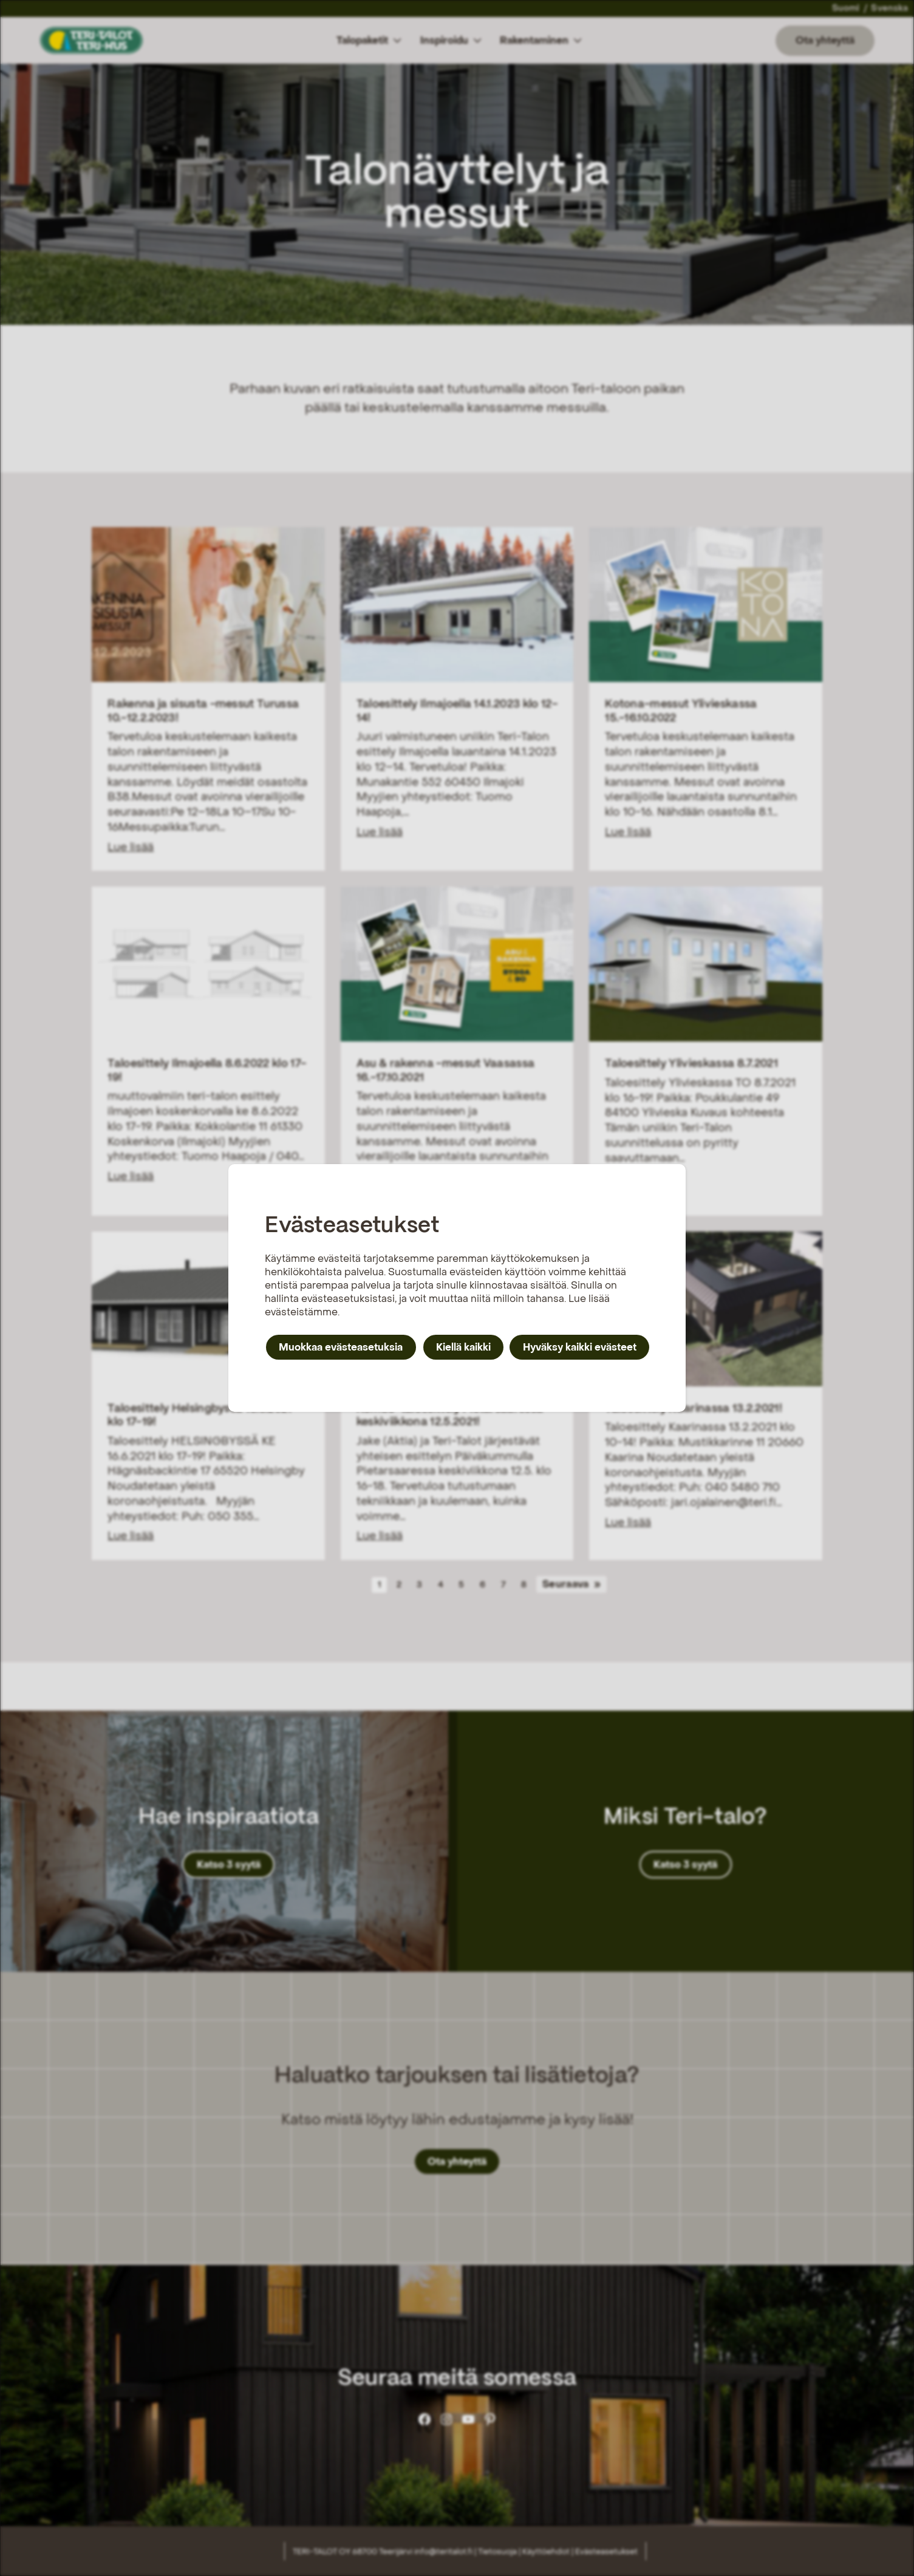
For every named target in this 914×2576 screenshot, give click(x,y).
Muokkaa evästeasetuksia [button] (341, 1347)
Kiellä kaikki (463, 1347)
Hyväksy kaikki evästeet (579, 1347)
